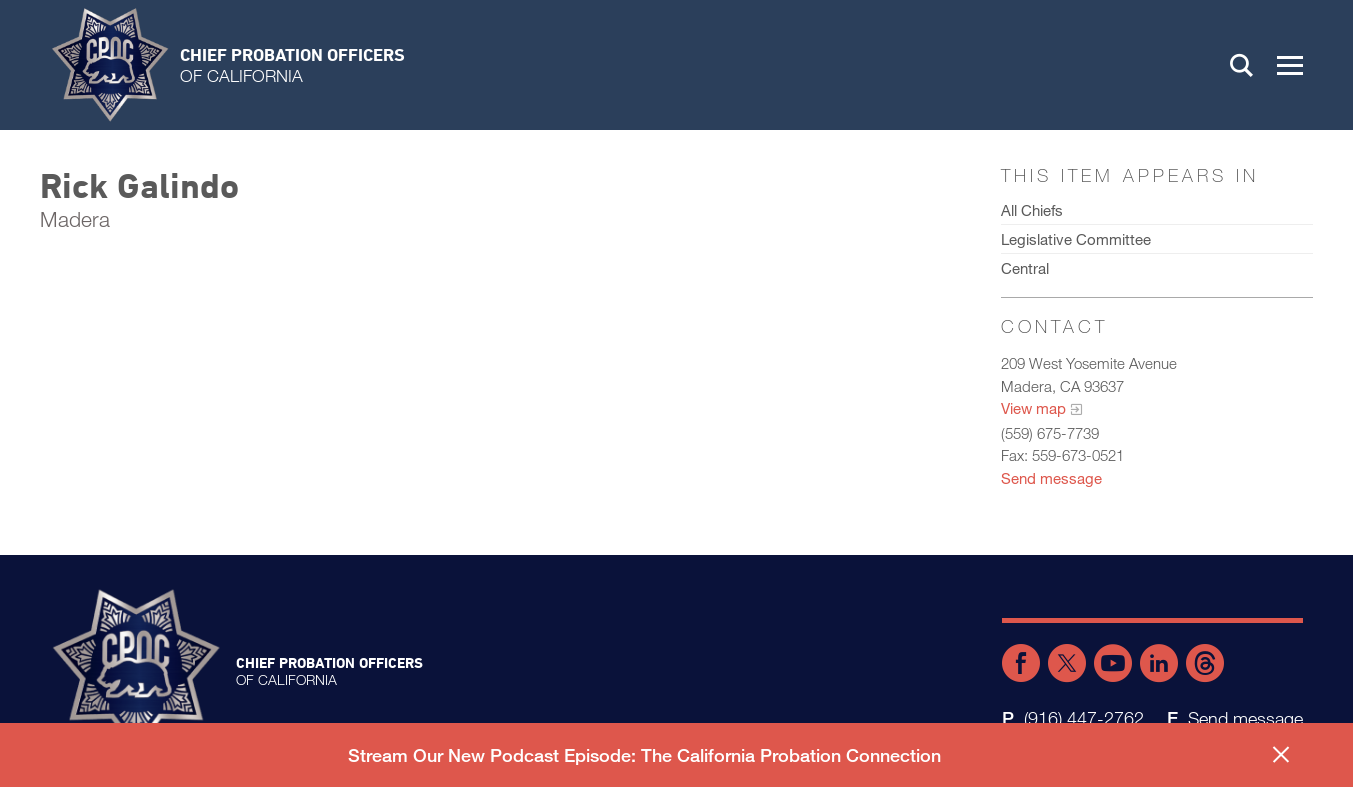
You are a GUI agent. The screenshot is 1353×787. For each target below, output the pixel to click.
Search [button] (1242, 65)
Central (1025, 268)
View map (1033, 408)
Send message (1051, 478)
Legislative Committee (1076, 239)
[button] (1290, 65)
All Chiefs (1032, 210)
